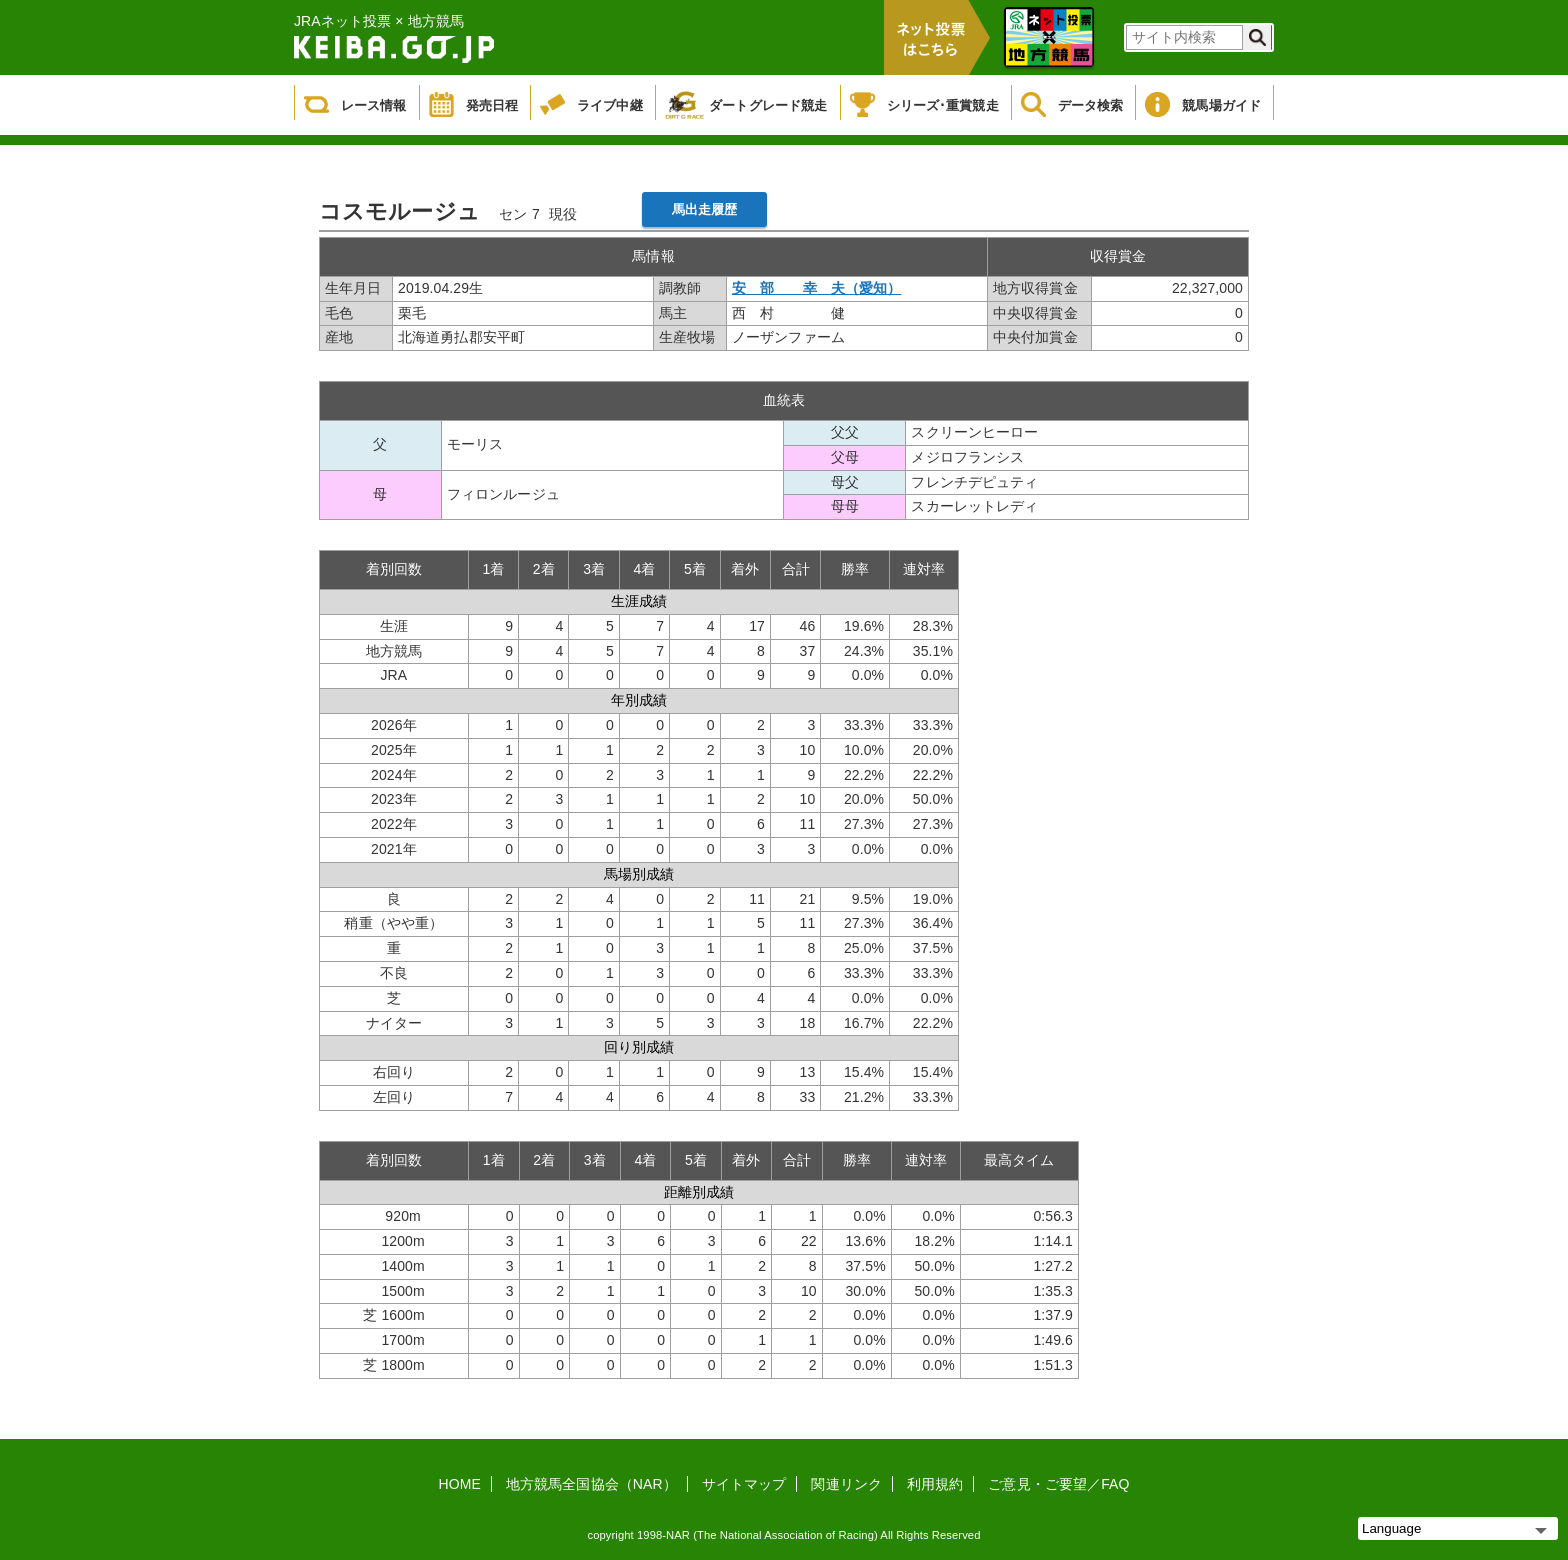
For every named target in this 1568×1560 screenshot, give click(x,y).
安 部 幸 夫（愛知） (816, 288)
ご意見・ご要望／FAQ (1058, 1484)
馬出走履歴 (705, 209)
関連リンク (846, 1484)
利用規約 (935, 1484)
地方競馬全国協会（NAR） (591, 1484)
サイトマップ (744, 1484)
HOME (460, 1484)
